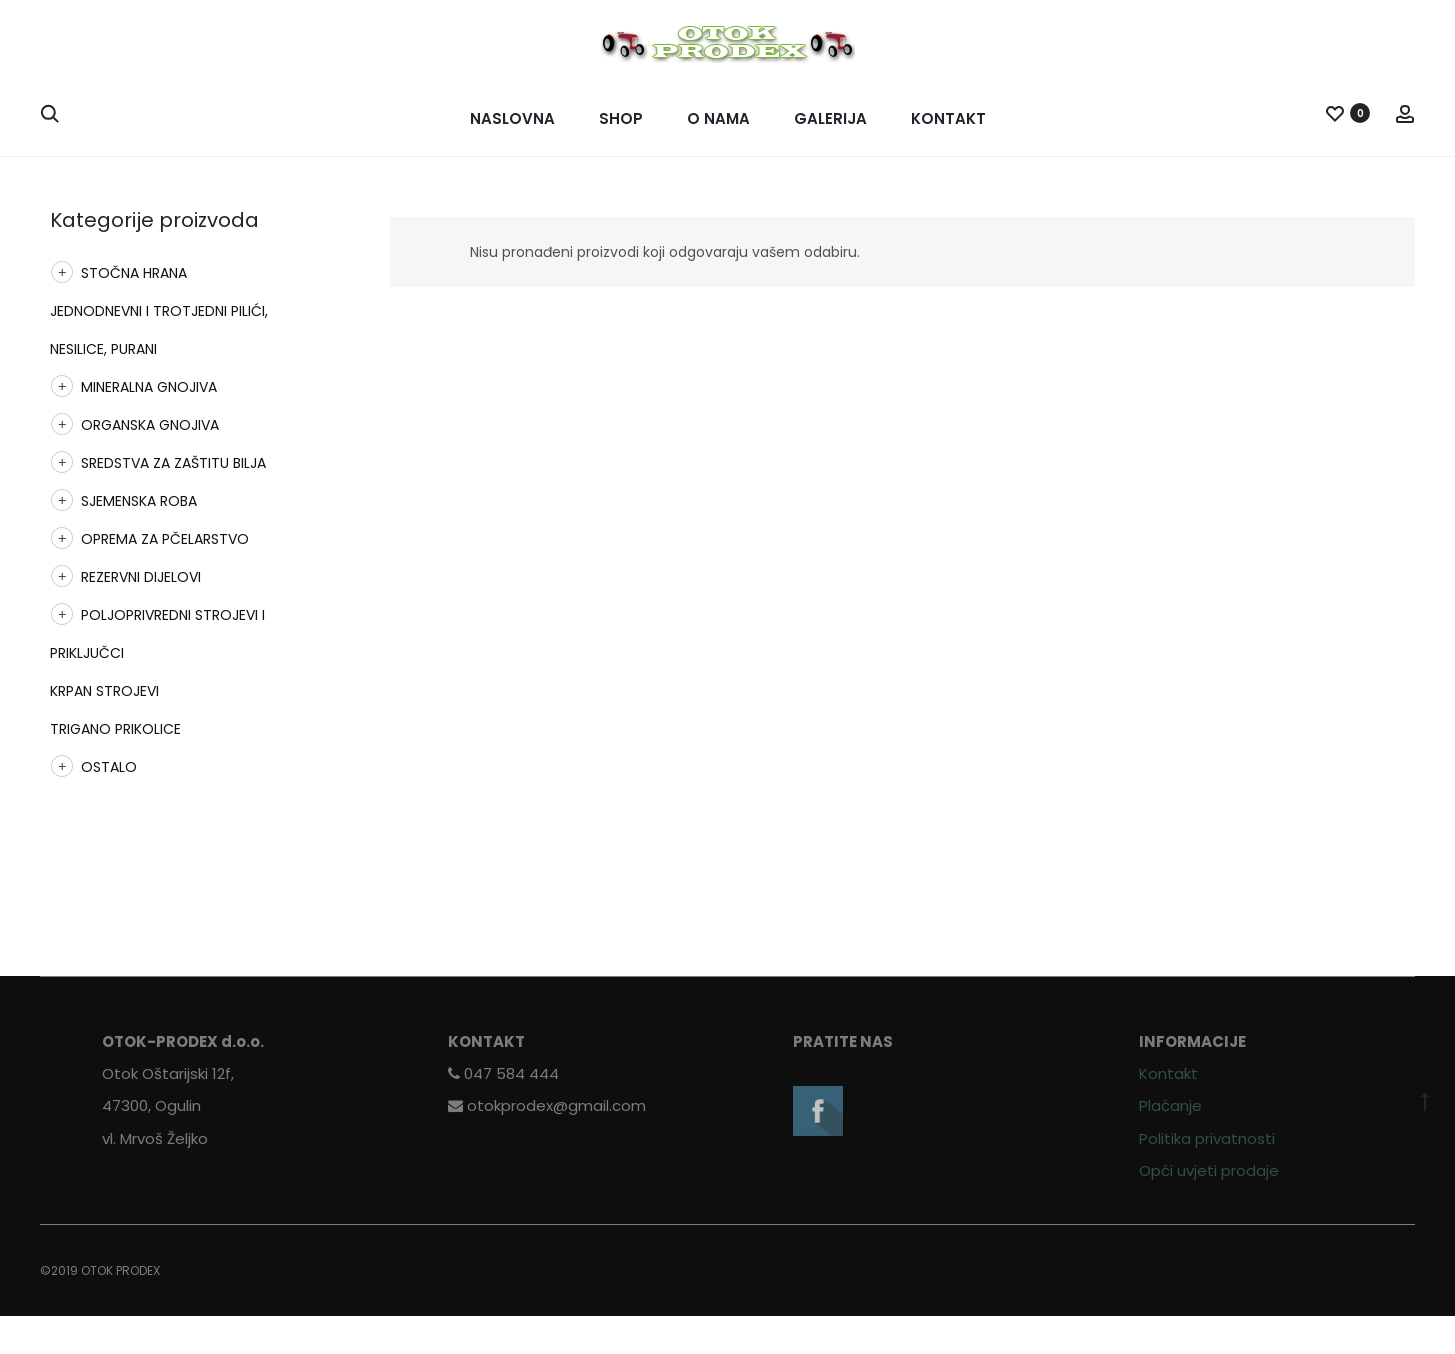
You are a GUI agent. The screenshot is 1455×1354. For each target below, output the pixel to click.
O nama (718, 118)
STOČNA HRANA (134, 273)
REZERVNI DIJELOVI (141, 577)
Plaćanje (1170, 1105)
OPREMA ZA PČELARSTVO (165, 539)
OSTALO (109, 767)
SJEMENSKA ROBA (139, 501)
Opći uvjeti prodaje (1209, 1170)
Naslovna (512, 118)
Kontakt (948, 118)
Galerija (830, 118)
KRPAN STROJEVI (104, 691)
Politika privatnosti (1207, 1138)
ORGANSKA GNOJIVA (150, 425)
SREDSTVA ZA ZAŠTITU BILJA (173, 463)
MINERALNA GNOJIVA (149, 387)
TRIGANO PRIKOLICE (115, 729)
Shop (621, 118)
